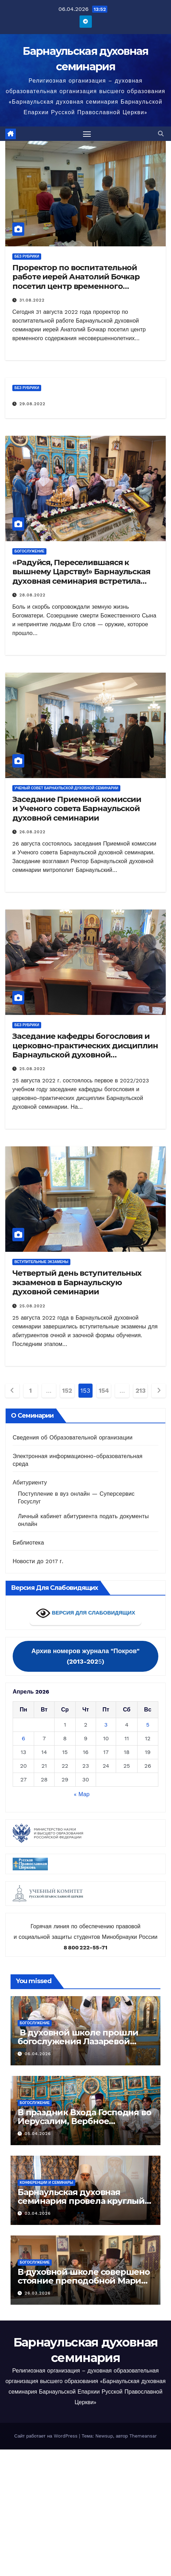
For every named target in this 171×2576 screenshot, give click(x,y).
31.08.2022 (32, 300)
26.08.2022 (32, 831)
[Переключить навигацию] (87, 134)
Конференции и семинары (46, 2183)
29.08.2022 (32, 403)
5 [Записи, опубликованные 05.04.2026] (147, 1724)
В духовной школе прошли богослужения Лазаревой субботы (78, 2041)
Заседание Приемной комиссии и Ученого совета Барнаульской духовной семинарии (76, 809)
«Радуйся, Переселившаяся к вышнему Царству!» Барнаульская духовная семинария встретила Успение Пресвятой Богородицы (81, 576)
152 (67, 1390)
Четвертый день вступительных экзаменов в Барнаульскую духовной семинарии (76, 1282)
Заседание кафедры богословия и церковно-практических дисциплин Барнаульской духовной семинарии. (85, 1050)
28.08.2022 (32, 595)
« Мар (82, 1794)
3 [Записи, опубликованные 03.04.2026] (105, 1724)
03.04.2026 (38, 2213)
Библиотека (28, 1542)
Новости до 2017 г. (38, 1561)
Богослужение (29, 551)
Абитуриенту (30, 1482)
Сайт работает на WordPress (46, 2436)
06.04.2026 (38, 2053)
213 (140, 1390)
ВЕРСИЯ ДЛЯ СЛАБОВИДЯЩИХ (85, 1613)
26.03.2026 (38, 2293)
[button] (161, 133)
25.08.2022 (32, 1068)
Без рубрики (26, 256)
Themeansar (143, 2436)
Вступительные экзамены (41, 1262)
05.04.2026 (38, 2133)
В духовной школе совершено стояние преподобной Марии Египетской (84, 2281)
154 (104, 1390)
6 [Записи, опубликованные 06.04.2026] (23, 1738)
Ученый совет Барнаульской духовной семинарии (66, 788)
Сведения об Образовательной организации (73, 1437)
